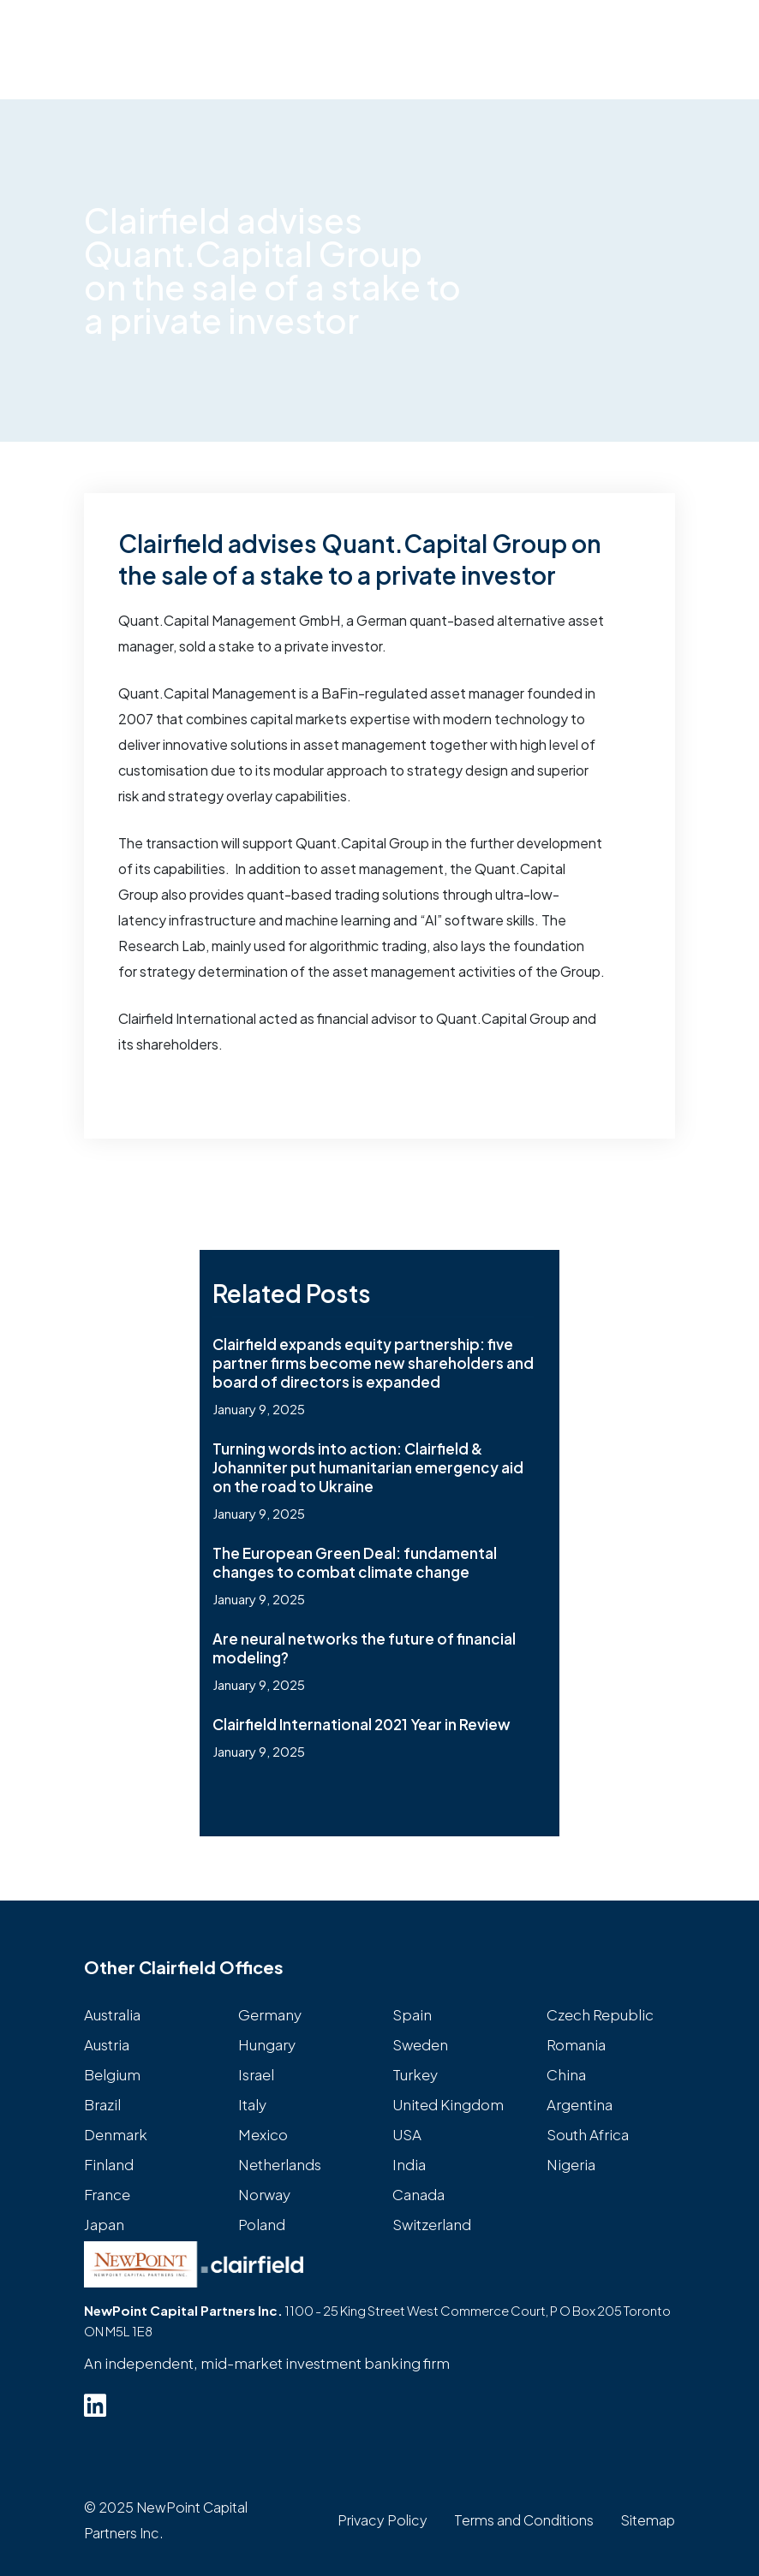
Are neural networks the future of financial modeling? (364, 1648)
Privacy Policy (382, 2520)
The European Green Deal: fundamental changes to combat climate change (354, 1562)
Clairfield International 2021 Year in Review (361, 1724)
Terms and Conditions (524, 2520)
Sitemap (647, 2520)
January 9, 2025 (258, 1409)
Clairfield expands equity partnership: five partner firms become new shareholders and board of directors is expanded (373, 1363)
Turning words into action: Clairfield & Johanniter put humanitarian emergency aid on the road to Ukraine (367, 1467)
